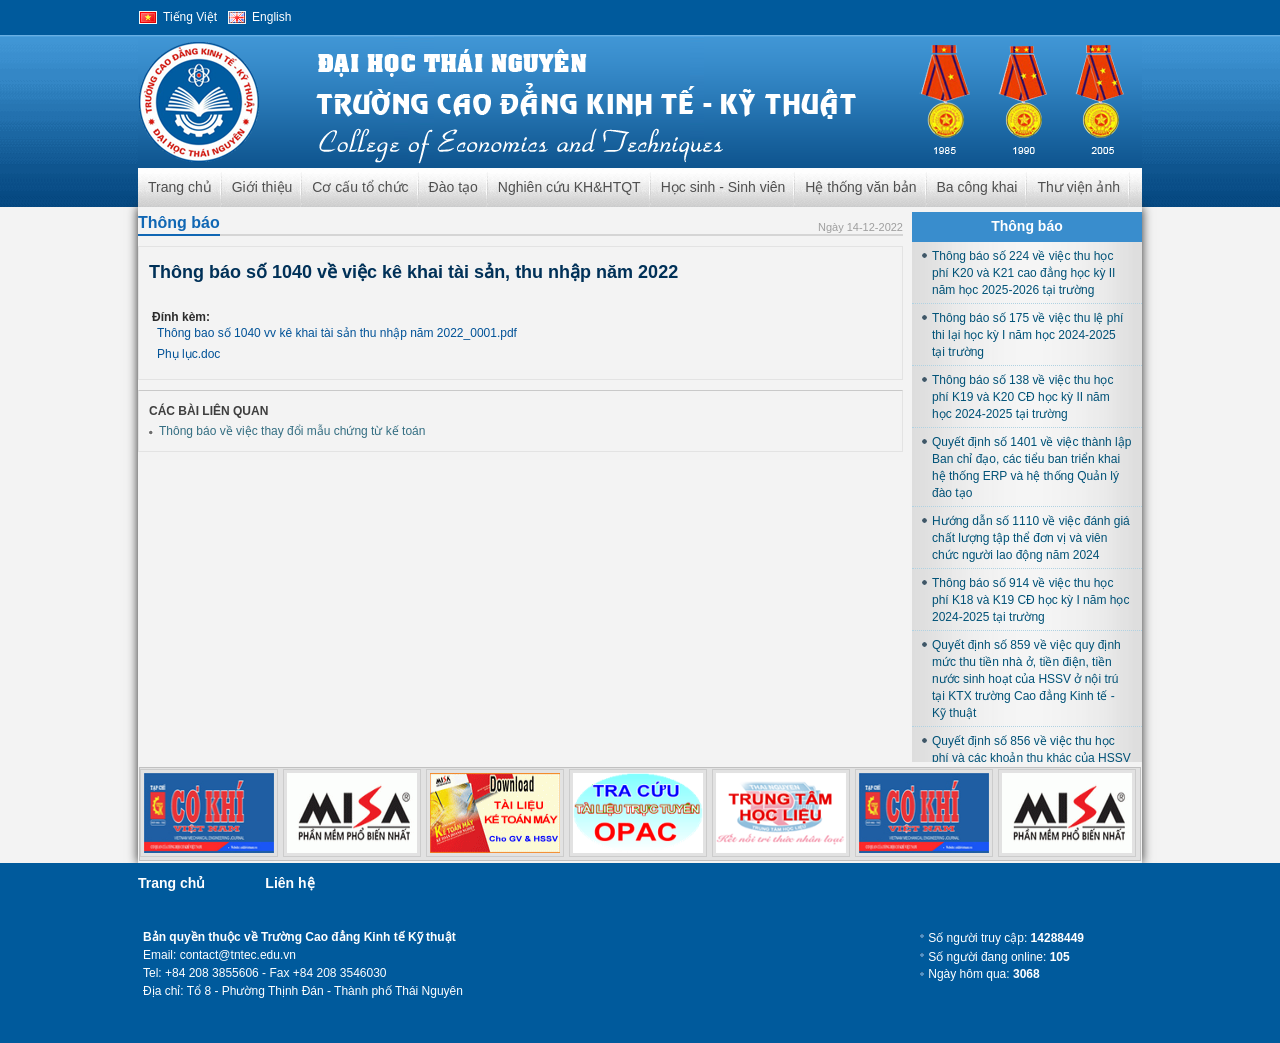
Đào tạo (453, 187)
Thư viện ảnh (1078, 187)
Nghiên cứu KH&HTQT (569, 187)
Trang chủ (180, 187)
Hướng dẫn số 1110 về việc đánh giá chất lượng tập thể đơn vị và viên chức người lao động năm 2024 (1031, 538)
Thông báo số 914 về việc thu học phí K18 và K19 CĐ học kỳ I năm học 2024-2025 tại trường (1030, 600)
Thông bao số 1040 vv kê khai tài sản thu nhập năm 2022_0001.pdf (337, 333)
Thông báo (179, 222)
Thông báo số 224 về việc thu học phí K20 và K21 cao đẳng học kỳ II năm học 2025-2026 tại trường (1023, 273)
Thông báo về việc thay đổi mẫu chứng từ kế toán (292, 431)
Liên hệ (289, 883)
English (271, 17)
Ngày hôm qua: (983, 974)
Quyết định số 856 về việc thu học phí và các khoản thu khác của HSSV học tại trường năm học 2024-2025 (1031, 758)
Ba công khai (977, 187)
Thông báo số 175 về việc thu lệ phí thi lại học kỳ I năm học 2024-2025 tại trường (1027, 335)
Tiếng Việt (190, 17)
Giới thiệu (262, 187)
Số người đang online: (998, 957)
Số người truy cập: (1006, 938)
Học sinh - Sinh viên (723, 187)
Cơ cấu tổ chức (360, 187)
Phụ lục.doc (188, 354)
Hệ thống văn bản (860, 187)
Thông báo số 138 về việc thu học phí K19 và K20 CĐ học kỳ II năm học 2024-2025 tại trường (1022, 397)
